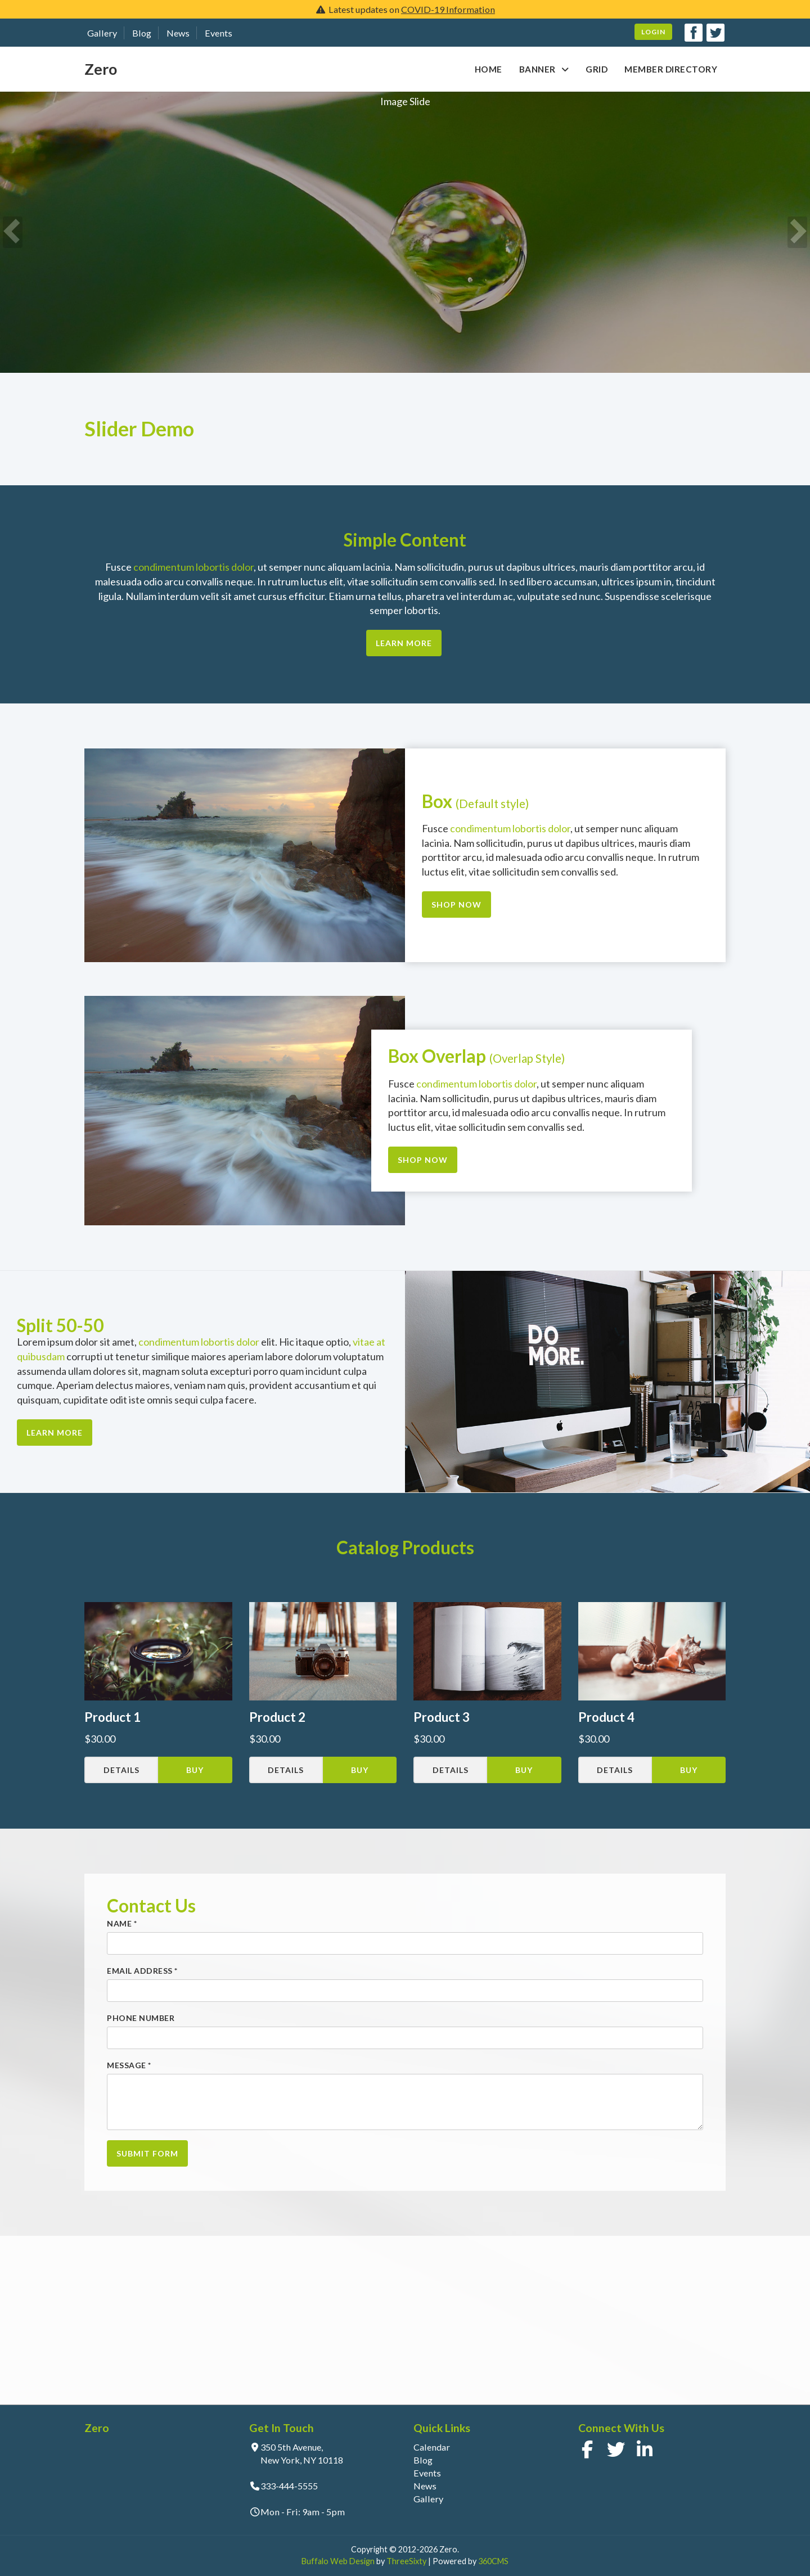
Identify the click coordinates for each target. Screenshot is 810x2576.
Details (122, 1770)
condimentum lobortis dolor (193, 567)
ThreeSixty (406, 2561)
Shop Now (456, 904)
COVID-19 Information (448, 9)
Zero (100, 69)
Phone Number (140, 2018)
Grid (597, 69)
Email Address (142, 1970)
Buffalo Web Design (338, 2561)
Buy (195, 1770)
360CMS (493, 2561)
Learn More (404, 643)
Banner (537, 69)
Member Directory (670, 69)
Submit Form (147, 2153)
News (178, 33)
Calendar (431, 2447)
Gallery (102, 33)
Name (122, 1923)
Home (488, 69)
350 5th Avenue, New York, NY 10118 (301, 2453)
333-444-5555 (289, 2485)
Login (653, 32)
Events (218, 33)
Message (129, 2065)
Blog (141, 33)
